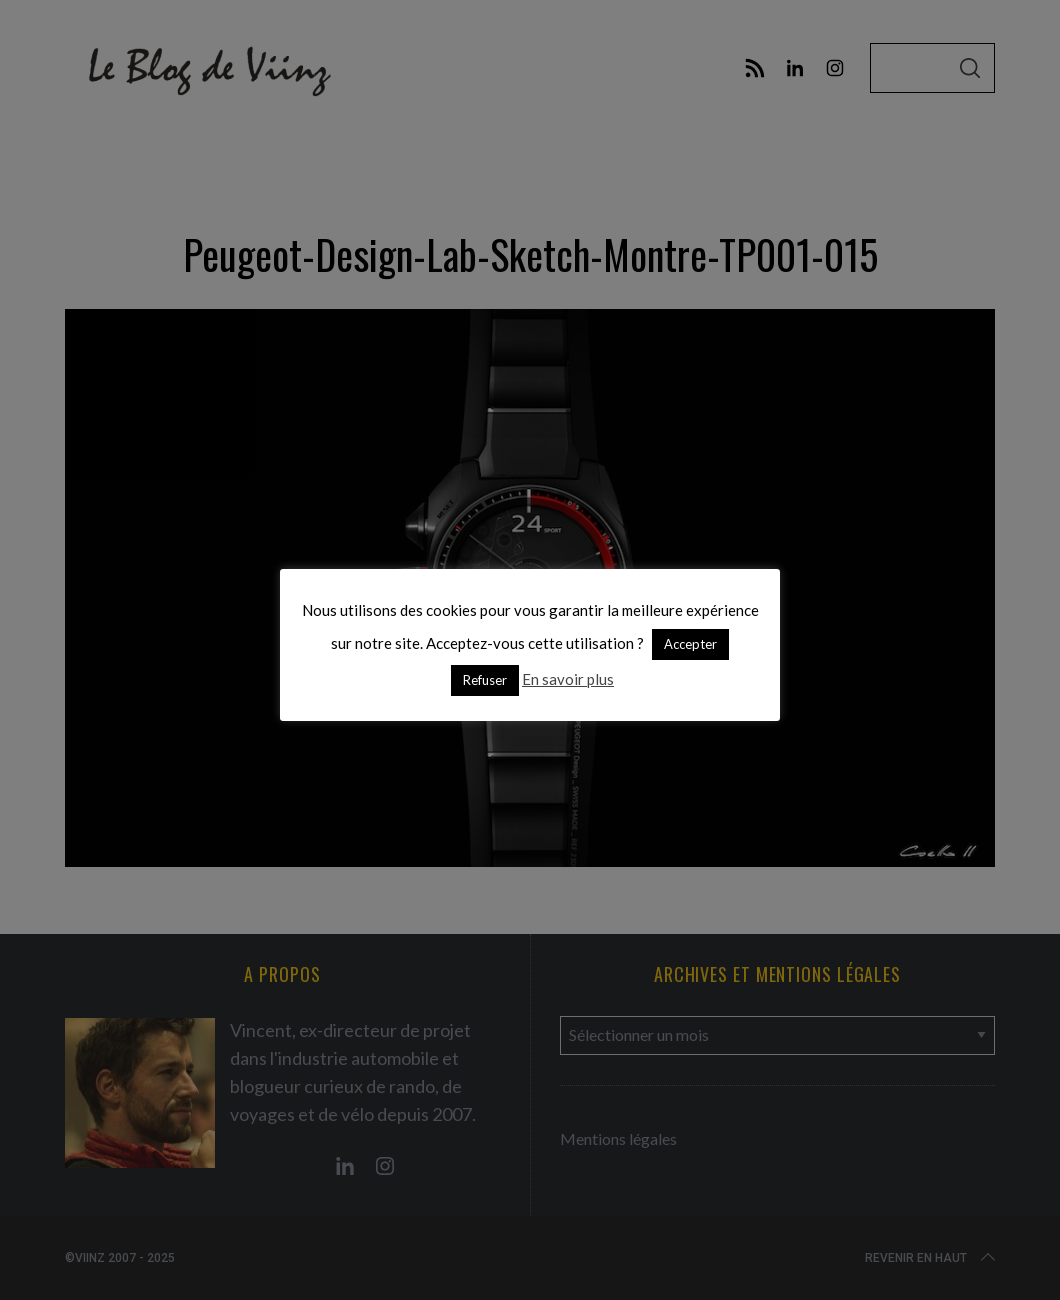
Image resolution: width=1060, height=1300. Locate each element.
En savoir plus (568, 679)
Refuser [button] (485, 680)
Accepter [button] (690, 644)
